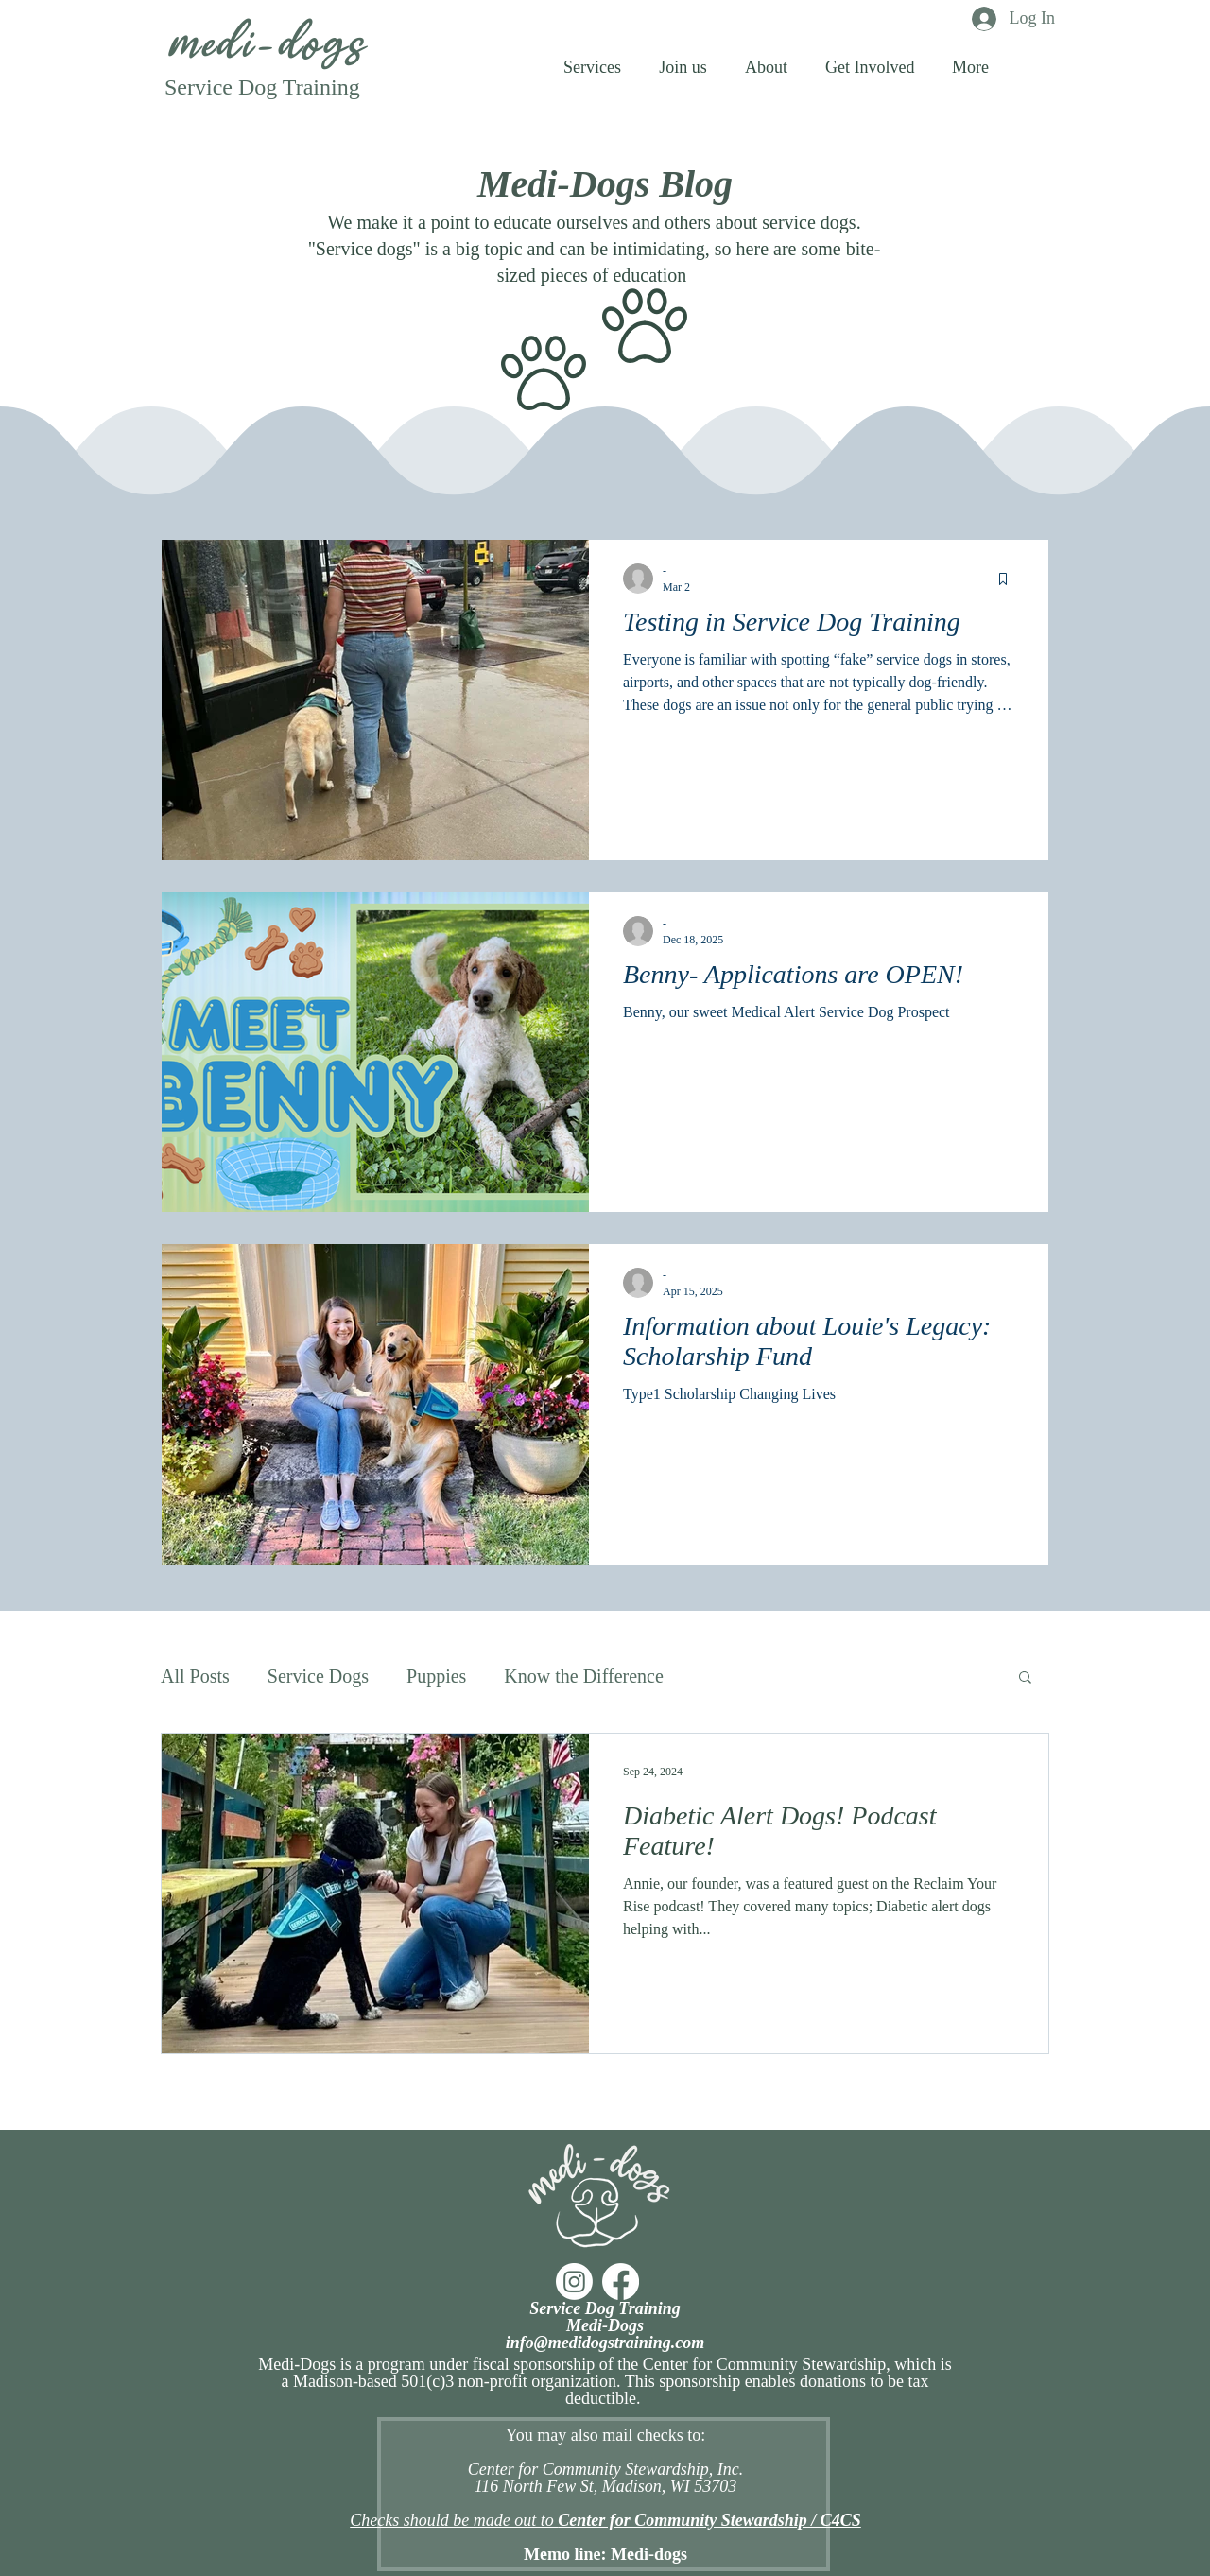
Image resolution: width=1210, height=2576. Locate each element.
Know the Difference (583, 1676)
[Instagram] (574, 2281)
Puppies (436, 1676)
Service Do (215, 87)
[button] (970, 67)
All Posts (195, 1676)
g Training (312, 87)
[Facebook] (620, 2281)
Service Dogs (318, 1676)
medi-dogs (263, 45)
